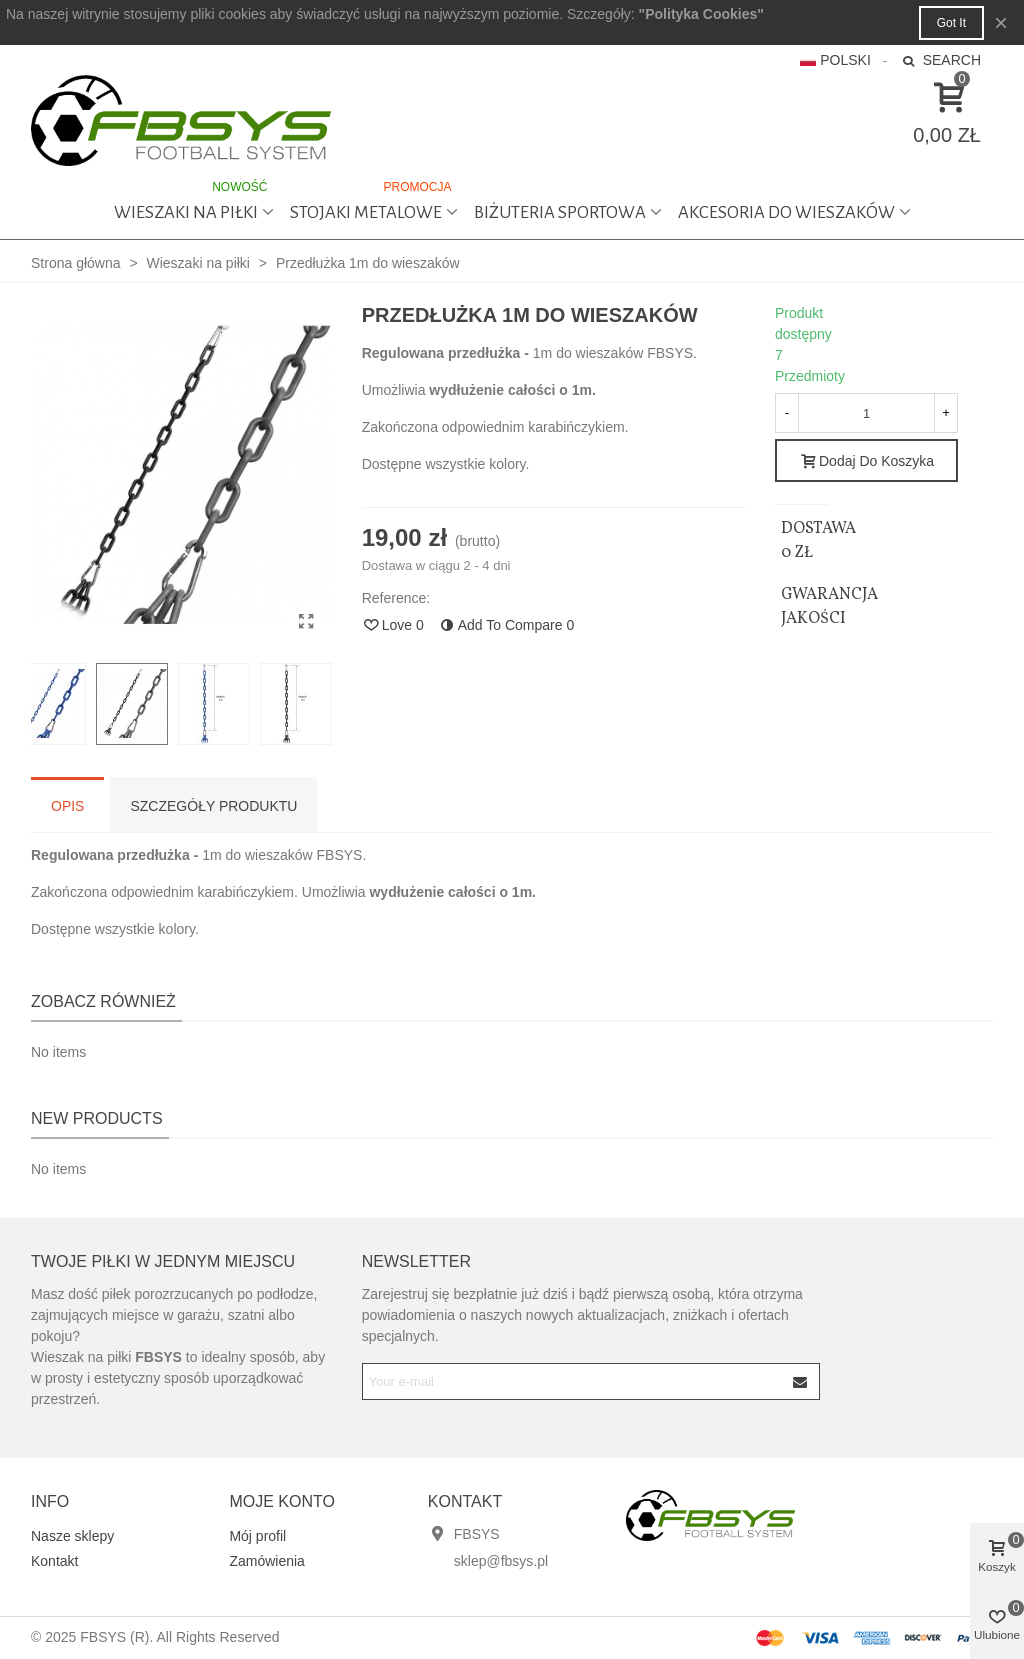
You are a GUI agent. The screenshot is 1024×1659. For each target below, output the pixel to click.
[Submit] (801, 1381)
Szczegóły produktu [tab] (213, 806)
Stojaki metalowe (373, 203)
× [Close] (1001, 22)
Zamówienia (266, 1561)
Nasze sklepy (72, 1536)
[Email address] (573, 1381)
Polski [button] (835, 60)
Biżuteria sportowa (560, 212)
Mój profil (257, 1536)
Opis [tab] (67, 806)
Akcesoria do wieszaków (786, 212)
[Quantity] (866, 413)
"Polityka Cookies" (701, 14)
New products (97, 1118)
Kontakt (54, 1561)
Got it (951, 23)
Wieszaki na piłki (193, 203)
